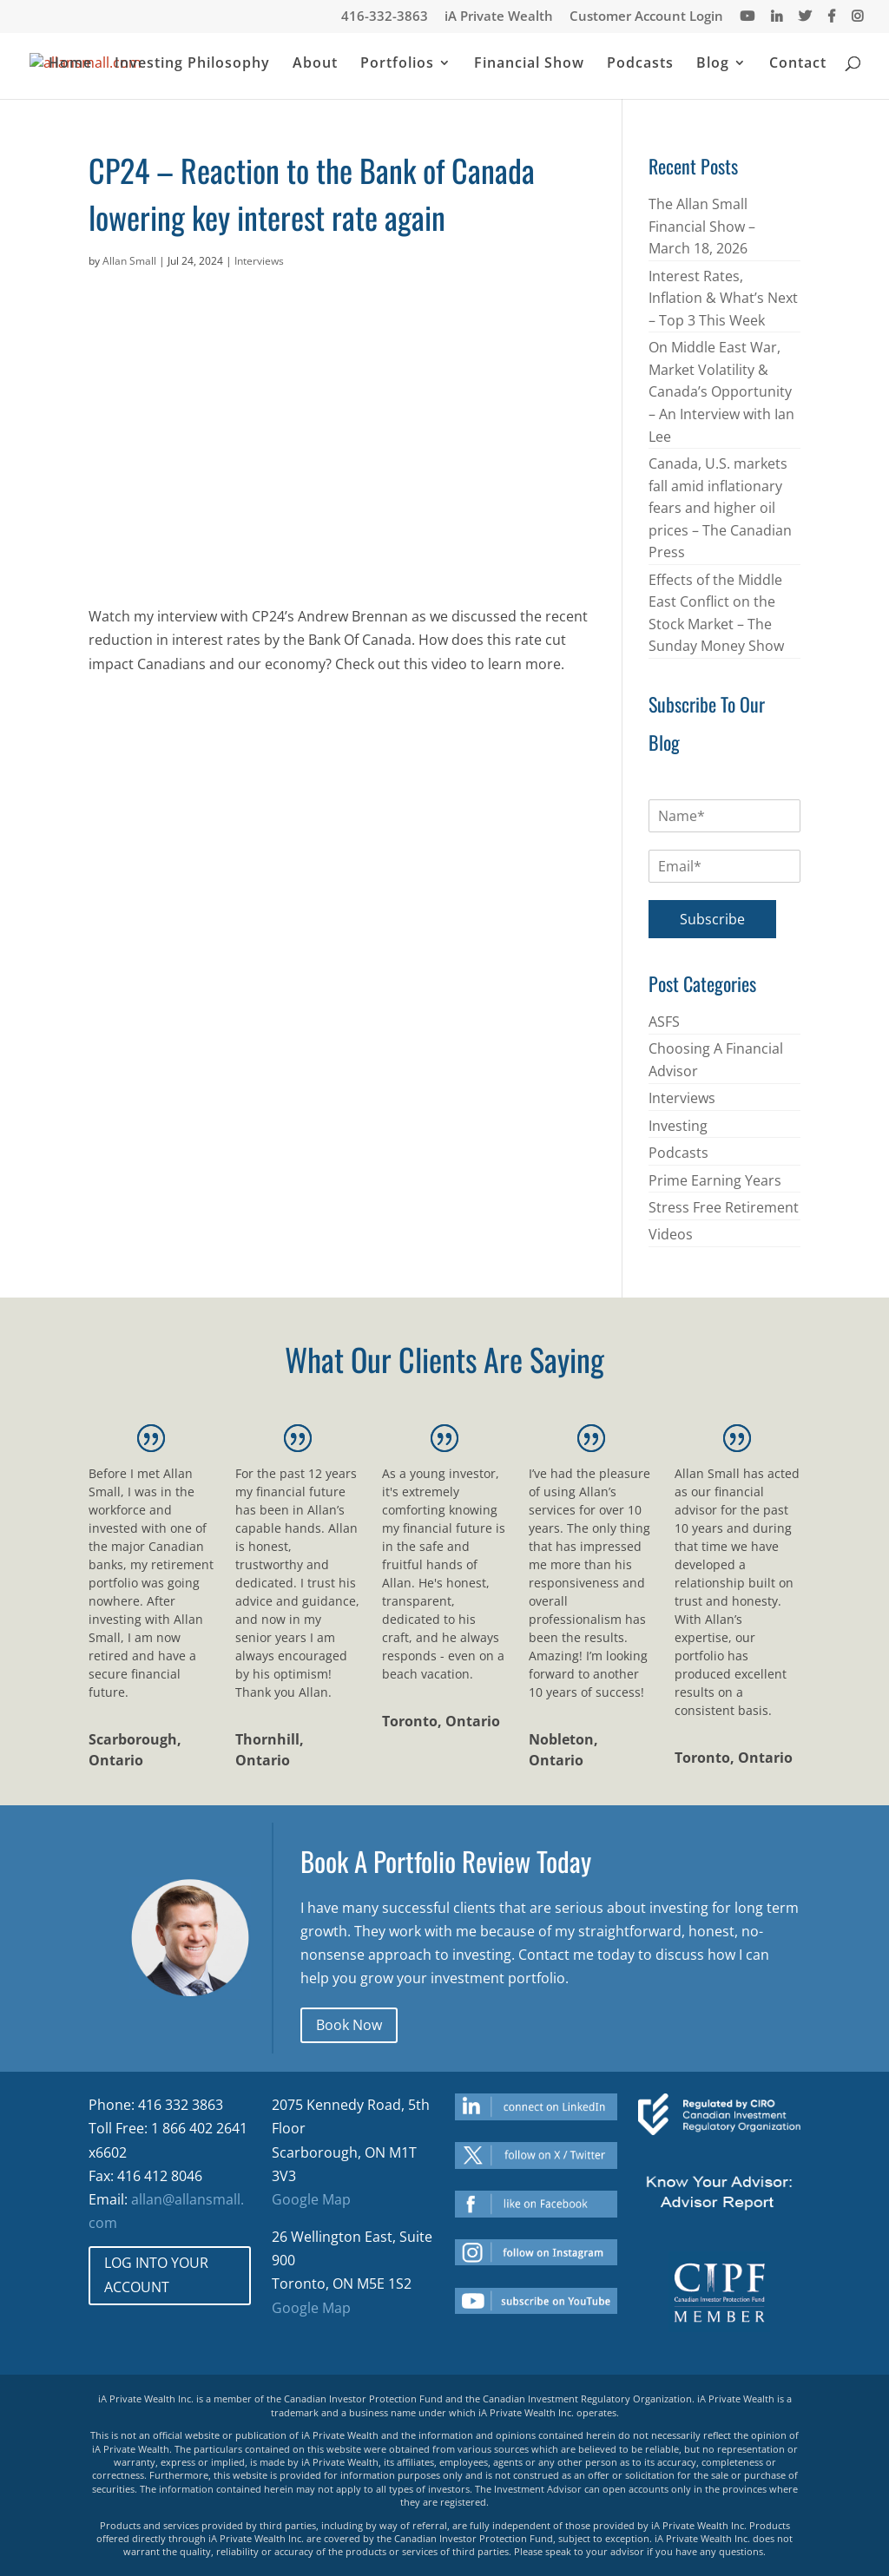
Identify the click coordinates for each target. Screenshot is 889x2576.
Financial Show (529, 64)
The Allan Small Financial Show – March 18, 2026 (702, 226)
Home (70, 64)
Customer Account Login (646, 17)
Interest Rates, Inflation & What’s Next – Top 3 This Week (723, 298)
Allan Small (129, 260)
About (315, 64)
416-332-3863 (384, 17)
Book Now (349, 2024)
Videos (671, 1234)
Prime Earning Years (715, 1180)
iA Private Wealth (498, 17)
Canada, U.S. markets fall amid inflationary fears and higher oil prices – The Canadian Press (720, 508)
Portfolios (397, 64)
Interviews (259, 260)
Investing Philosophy (192, 64)
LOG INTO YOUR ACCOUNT (156, 2274)
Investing (678, 1125)
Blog (712, 64)
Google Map (311, 2199)
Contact (797, 64)
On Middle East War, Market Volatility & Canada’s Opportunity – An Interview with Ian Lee (721, 391)
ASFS (664, 1021)
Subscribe (712, 919)
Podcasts (640, 64)
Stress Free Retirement (724, 1207)
